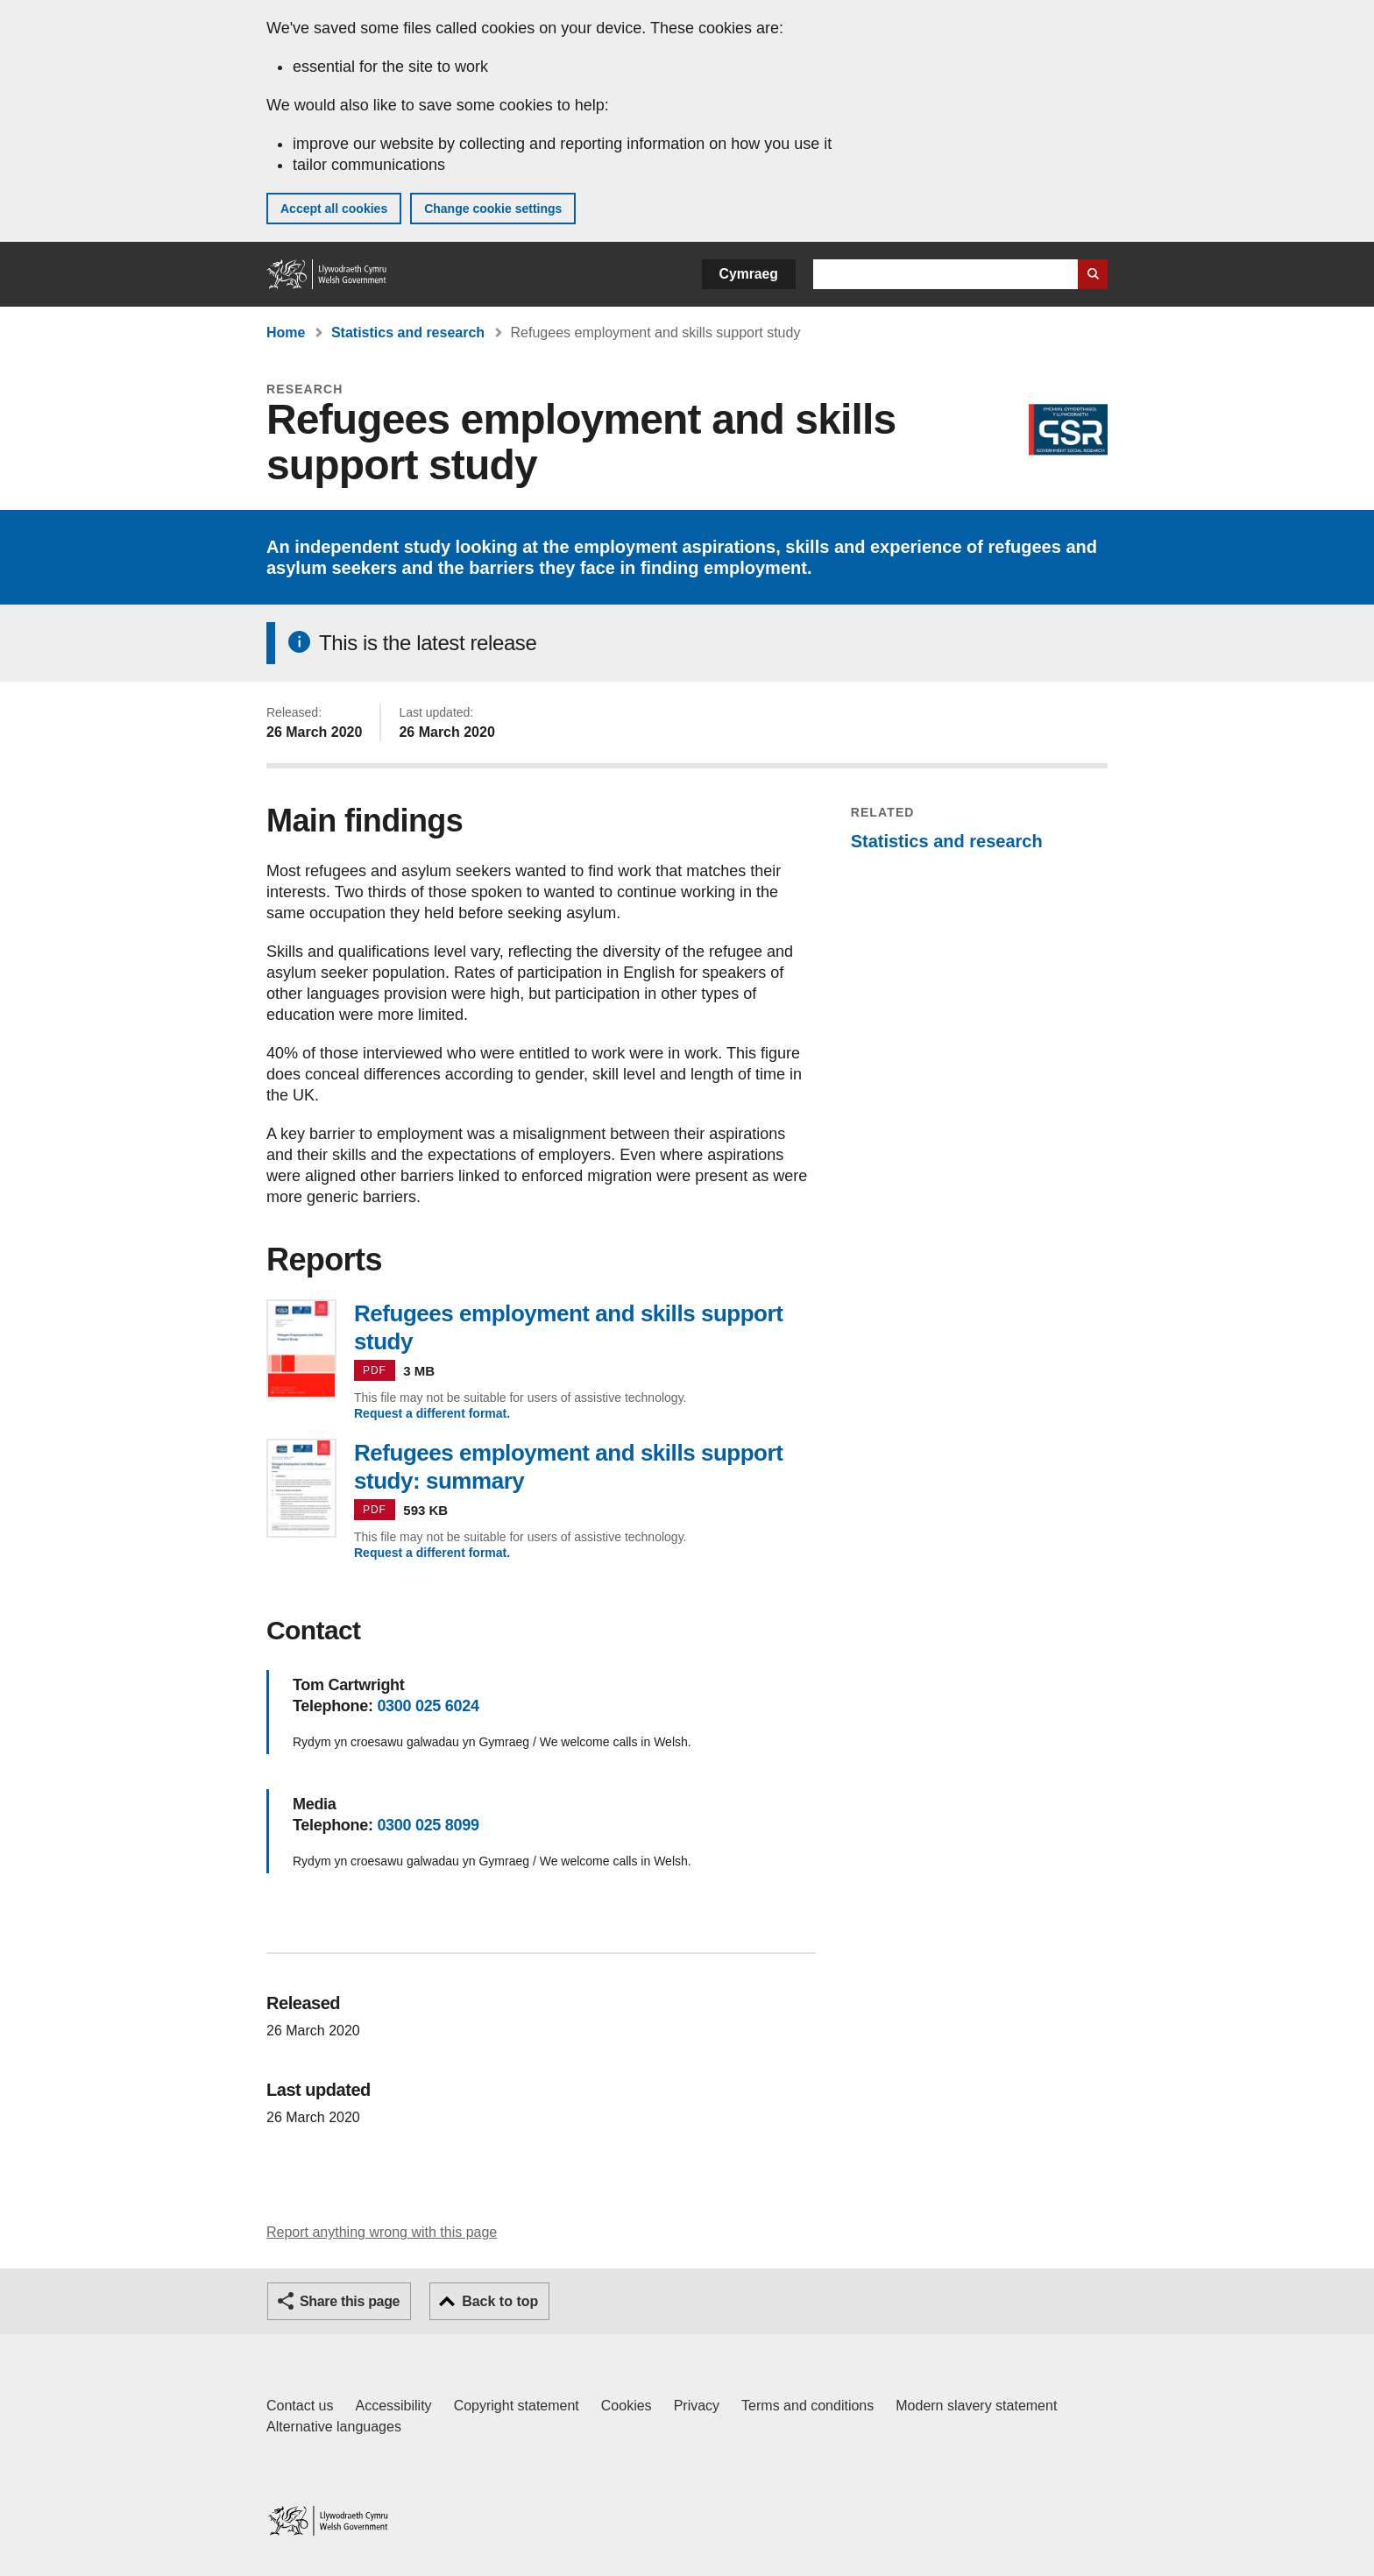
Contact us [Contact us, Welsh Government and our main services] (299, 2405)
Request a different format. (432, 1413)
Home (285, 332)
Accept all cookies (333, 209)
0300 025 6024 (427, 1706)
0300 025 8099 (427, 1825)
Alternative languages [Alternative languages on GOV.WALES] (333, 2426)
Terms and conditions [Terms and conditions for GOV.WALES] (807, 2405)
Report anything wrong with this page (381, 2232)
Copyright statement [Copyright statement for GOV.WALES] (516, 2405)
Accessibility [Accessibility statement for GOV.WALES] (393, 2405)
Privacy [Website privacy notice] (696, 2405)
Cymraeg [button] (748, 273)
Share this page (350, 2301)
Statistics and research (408, 332)
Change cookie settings (493, 209)
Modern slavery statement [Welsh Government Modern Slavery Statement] (976, 2405)
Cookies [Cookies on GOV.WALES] (626, 2405)
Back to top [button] (500, 2301)
